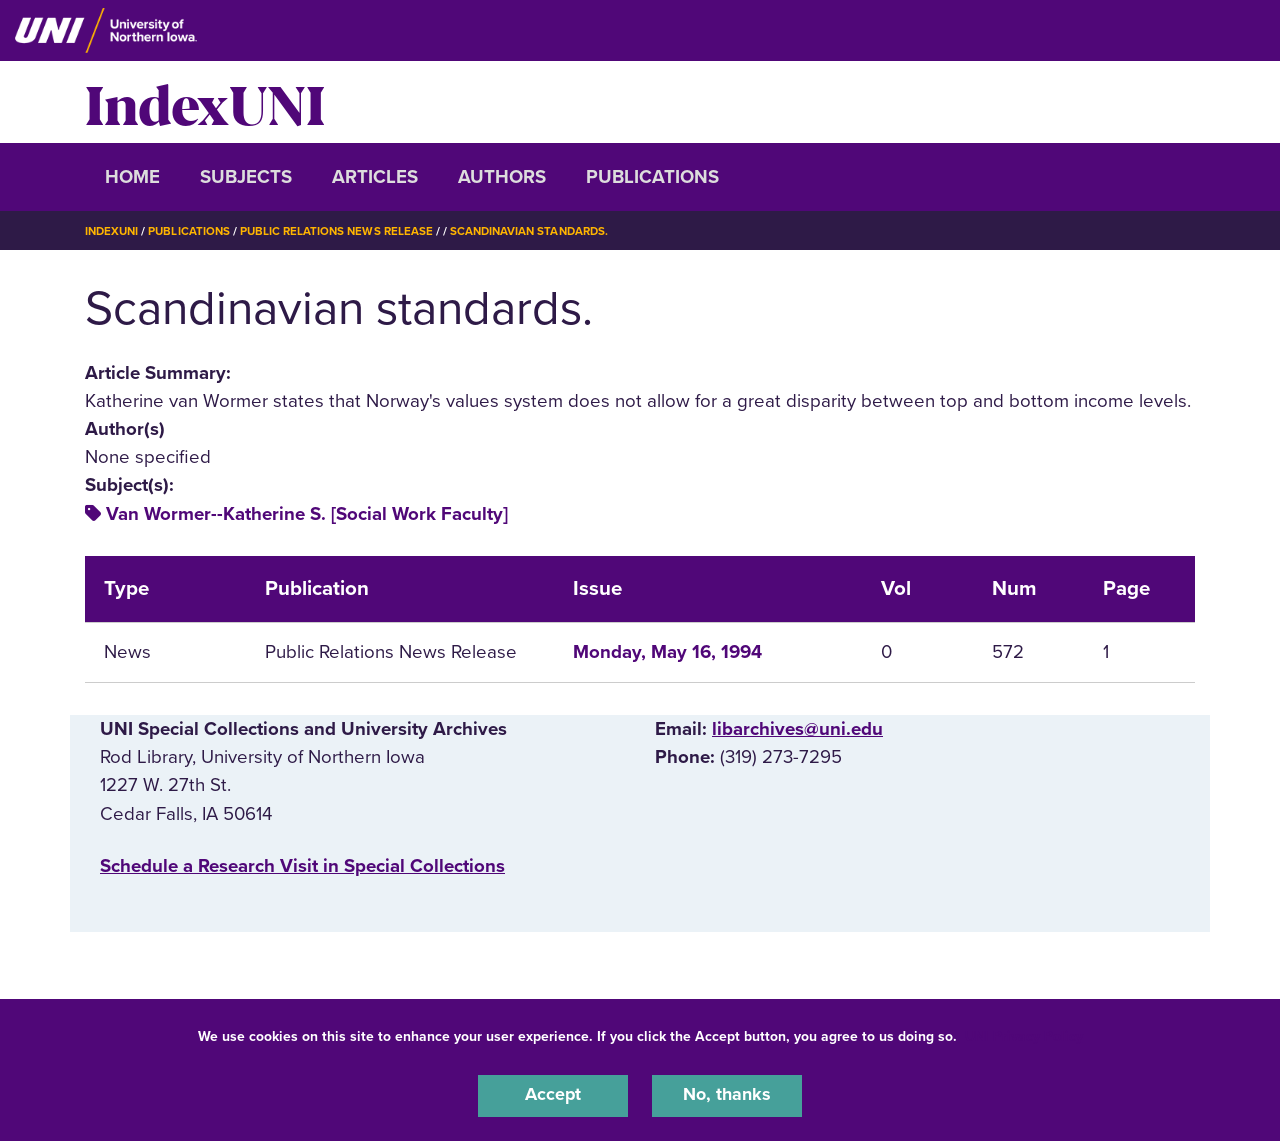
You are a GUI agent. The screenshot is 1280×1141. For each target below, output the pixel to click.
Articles (375, 177)
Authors (502, 177)
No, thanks (727, 1095)
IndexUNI (205, 102)
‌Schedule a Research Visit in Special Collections (302, 866)
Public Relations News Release (345, 231)
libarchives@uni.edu (797, 729)
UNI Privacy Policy (1024, 1034)
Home (132, 177)
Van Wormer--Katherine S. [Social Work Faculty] (307, 514)
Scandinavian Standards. (544, 231)
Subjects (246, 177)
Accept (553, 1095)
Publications (652, 177)
